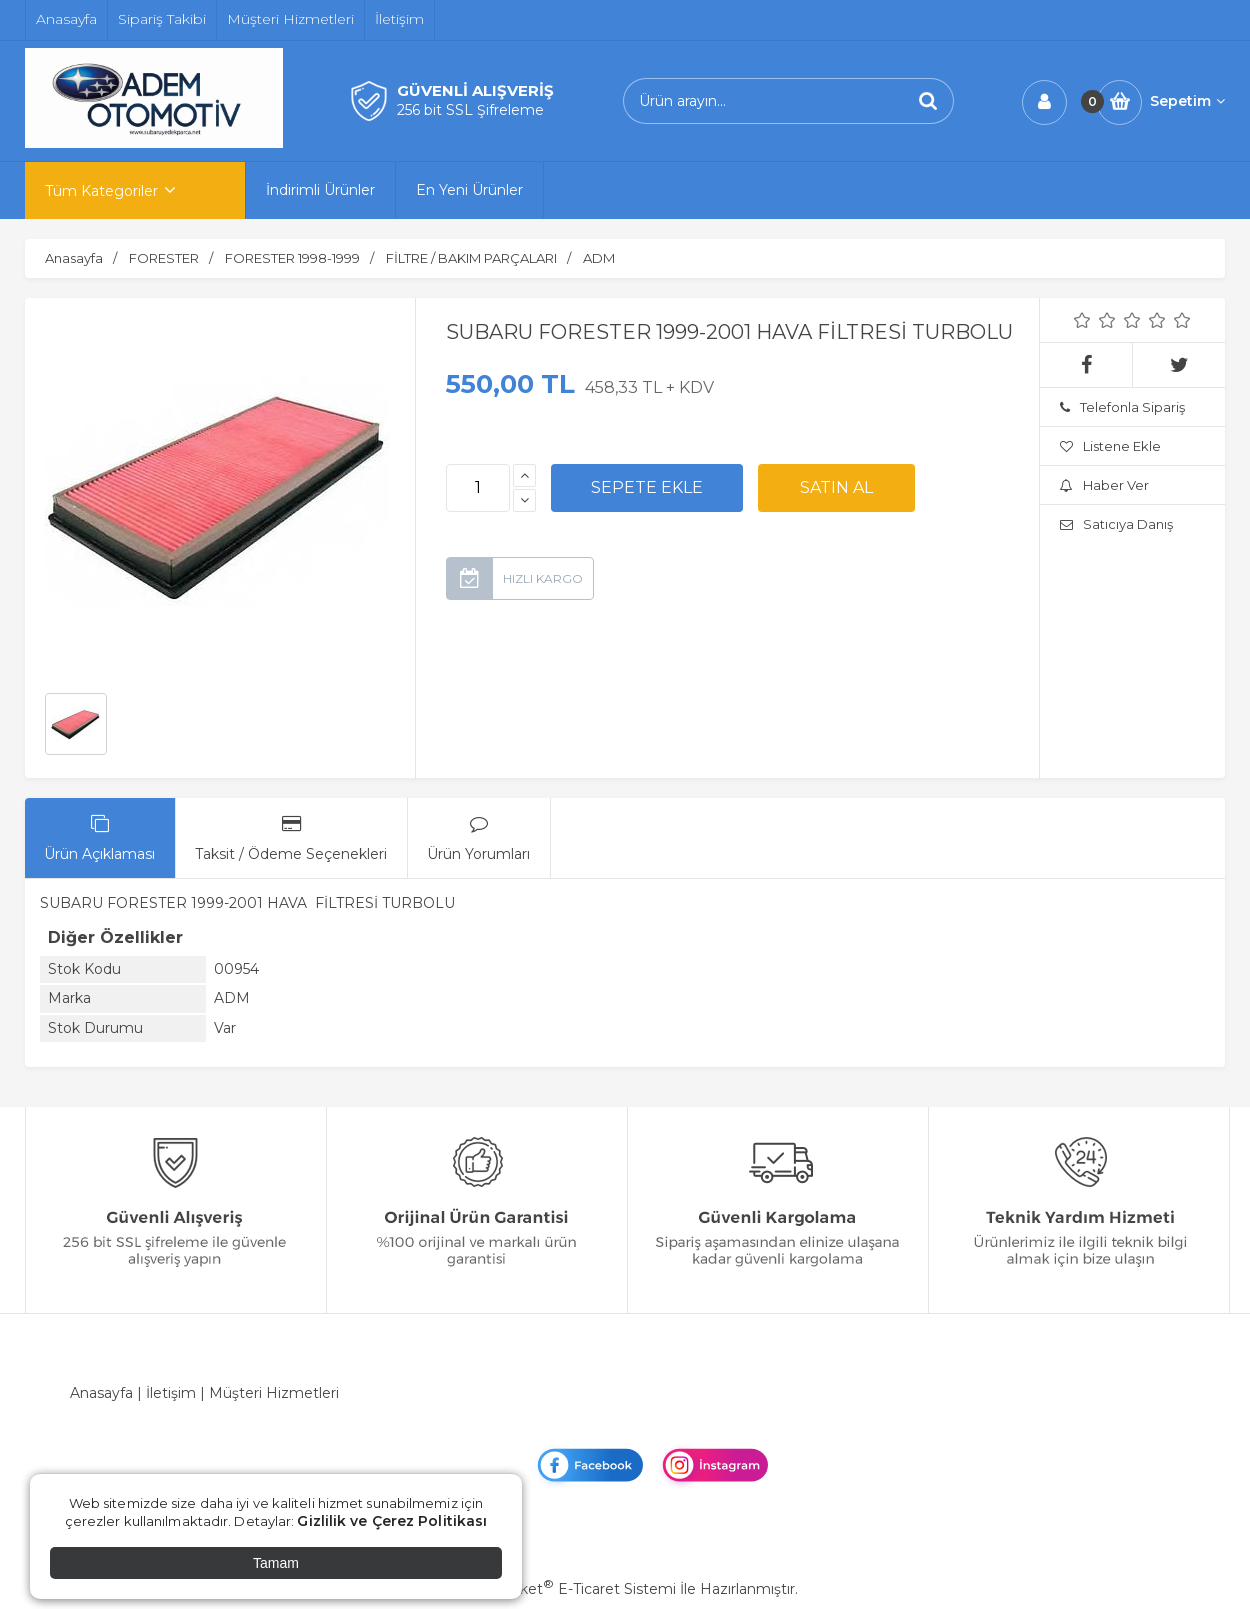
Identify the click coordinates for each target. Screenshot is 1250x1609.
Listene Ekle (1110, 446)
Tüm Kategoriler (101, 191)
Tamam (276, 1563)
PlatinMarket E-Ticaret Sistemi (564, 1589)
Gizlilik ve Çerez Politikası (392, 1521)
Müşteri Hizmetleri (274, 1393)
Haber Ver (1104, 485)
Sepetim (1187, 101)
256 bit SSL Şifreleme (470, 110)
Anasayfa (101, 1393)
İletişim (171, 1393)
